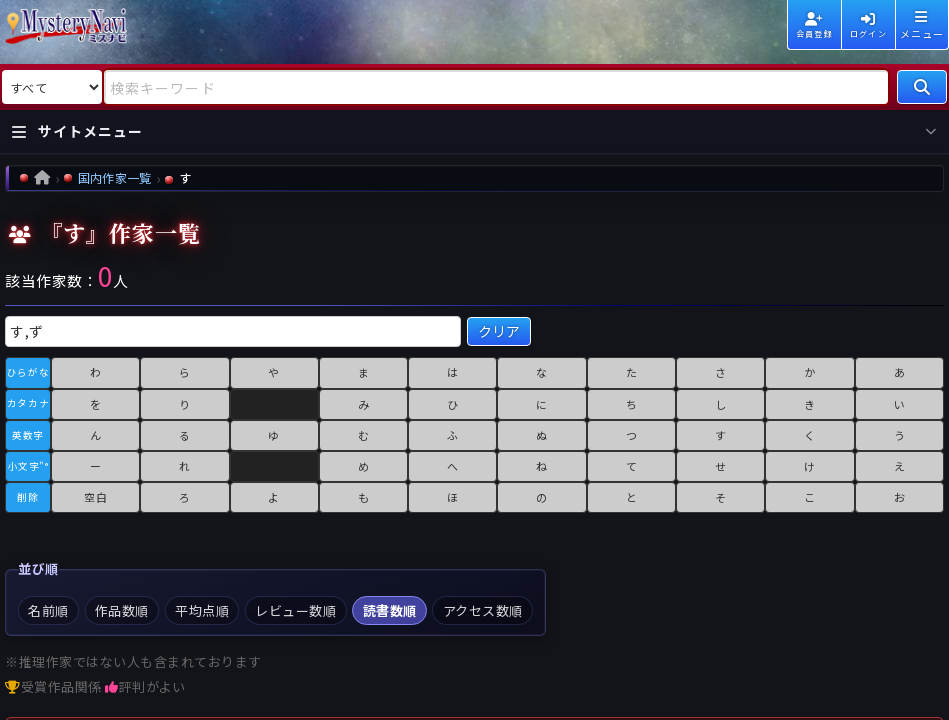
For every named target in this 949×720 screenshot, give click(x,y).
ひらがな (28, 372)
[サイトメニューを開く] (474, 132)
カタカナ (28, 403)
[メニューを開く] (922, 25)
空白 (95, 497)
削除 (27, 497)
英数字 (28, 435)
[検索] (922, 87)
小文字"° (28, 466)
